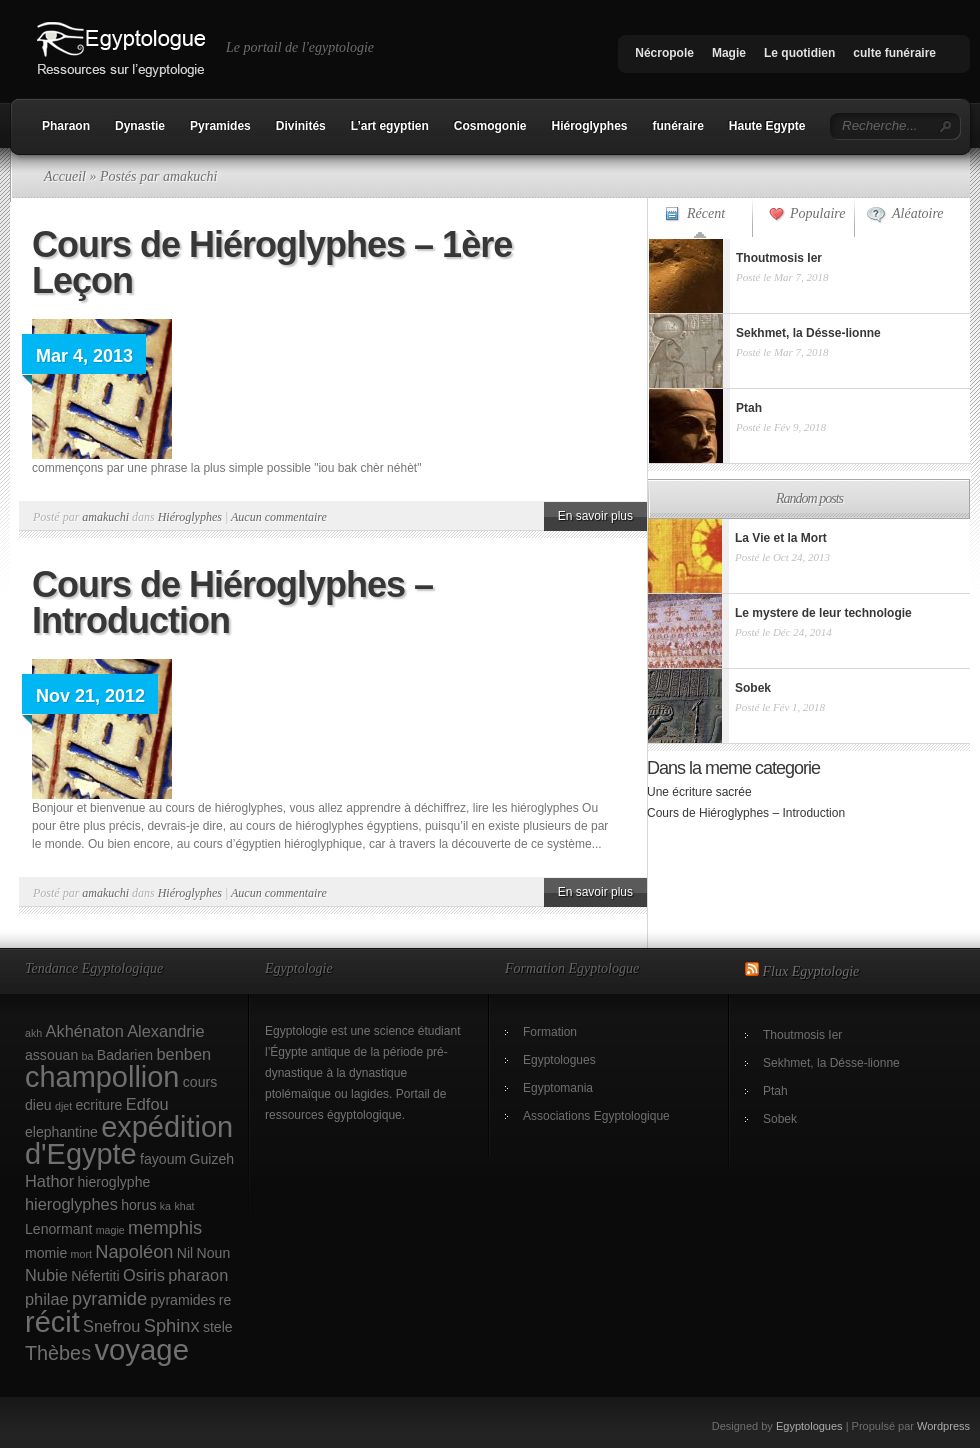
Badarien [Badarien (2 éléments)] (125, 1055)
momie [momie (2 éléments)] (46, 1253)
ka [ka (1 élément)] (165, 1206)
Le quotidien (799, 53)
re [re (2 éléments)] (225, 1300)
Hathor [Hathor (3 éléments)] (49, 1181)
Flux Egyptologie (811, 971)
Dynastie (140, 126)
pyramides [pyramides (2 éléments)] (183, 1300)
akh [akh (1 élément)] (33, 1033)
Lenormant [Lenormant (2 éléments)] (58, 1229)
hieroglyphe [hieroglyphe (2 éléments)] (114, 1182)
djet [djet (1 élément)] (63, 1106)
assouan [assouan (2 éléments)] (51, 1055)
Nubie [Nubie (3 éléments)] (46, 1275)
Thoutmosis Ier (802, 1035)
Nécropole (664, 53)
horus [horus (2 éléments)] (138, 1205)
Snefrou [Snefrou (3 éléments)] (111, 1326)
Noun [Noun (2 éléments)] (214, 1253)
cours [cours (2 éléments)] (200, 1082)
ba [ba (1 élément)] (88, 1056)
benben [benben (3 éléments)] (183, 1054)
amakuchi (105, 517)
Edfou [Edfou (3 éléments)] (147, 1104)
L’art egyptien (390, 126)
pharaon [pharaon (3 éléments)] (198, 1275)
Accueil (65, 176)
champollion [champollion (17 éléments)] (102, 1077)
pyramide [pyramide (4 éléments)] (109, 1298)
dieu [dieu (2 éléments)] (38, 1105)
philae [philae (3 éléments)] (47, 1299)
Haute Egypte (767, 126)
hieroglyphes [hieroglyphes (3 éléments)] (71, 1204)
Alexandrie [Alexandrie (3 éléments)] (165, 1031)
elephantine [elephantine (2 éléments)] (61, 1132)
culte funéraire (894, 53)
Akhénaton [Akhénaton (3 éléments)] (85, 1031)
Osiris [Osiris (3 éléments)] (144, 1275)
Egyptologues (559, 1060)
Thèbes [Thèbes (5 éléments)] (58, 1353)
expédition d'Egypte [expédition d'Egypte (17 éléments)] (129, 1140)
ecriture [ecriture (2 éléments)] (99, 1105)
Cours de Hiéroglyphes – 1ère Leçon (272, 262)
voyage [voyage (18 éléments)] (141, 1349)
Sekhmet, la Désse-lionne (831, 1063)
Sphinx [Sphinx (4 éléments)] (172, 1325)
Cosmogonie (490, 126)
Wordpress (943, 1426)
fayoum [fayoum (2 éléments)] (163, 1159)
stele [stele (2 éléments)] (218, 1327)
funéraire (678, 126)
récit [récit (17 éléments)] (52, 1322)
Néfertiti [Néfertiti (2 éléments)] (95, 1276)
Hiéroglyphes (589, 126)
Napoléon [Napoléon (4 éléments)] (134, 1251)
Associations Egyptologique (596, 1116)
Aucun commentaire (279, 517)
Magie (729, 53)
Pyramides (220, 126)
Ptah (775, 1091)
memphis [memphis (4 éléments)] (165, 1227)
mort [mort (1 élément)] (81, 1254)
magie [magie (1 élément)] (110, 1230)
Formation (550, 1032)
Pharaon (66, 126)
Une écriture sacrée (699, 792)
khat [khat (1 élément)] (184, 1206)
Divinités (301, 126)
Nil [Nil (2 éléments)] (185, 1253)
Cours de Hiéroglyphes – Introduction (232, 602)
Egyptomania (558, 1088)
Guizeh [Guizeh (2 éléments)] (212, 1159)
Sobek (780, 1119)
